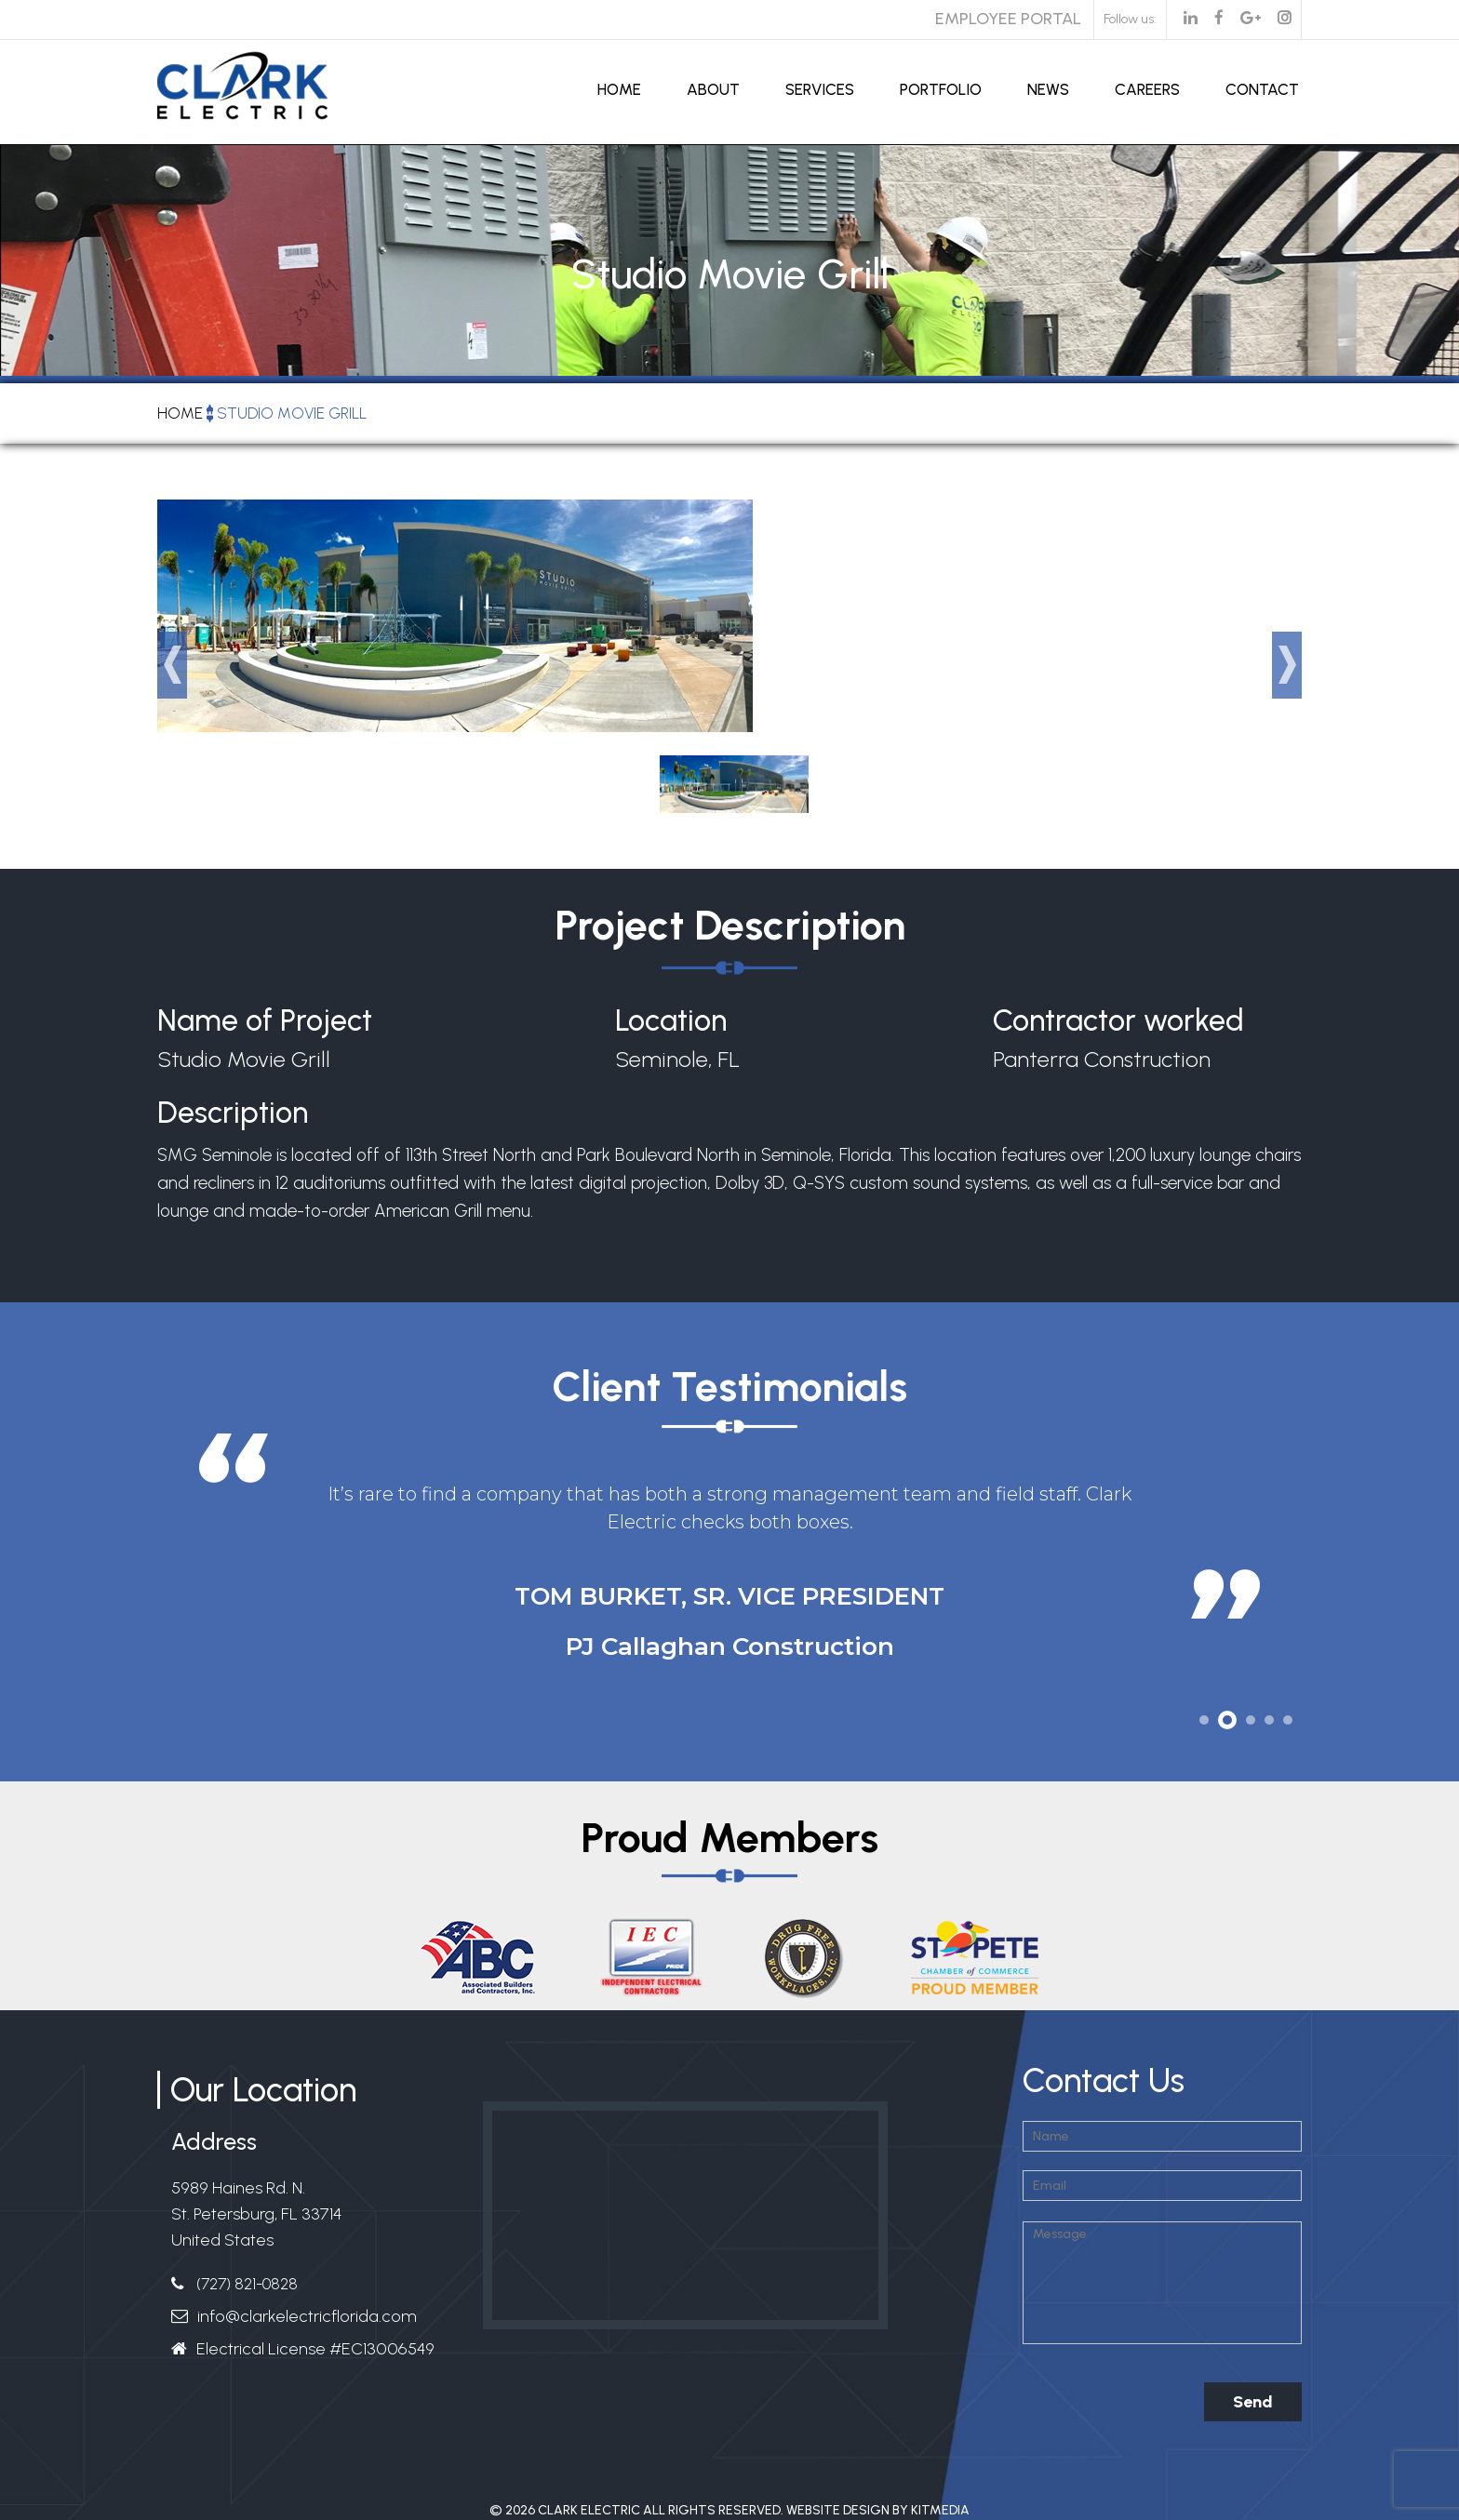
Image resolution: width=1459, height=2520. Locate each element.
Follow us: (1130, 19)
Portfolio (941, 89)
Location (671, 1021)
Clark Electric (589, 2510)
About (713, 89)
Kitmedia (940, 2510)
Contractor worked (1118, 1021)
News (1048, 89)
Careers (1147, 89)
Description (232, 1115)
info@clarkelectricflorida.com (307, 2316)
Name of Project (264, 1021)
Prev (172, 665)
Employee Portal (1008, 18)
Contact (1262, 89)
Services (819, 89)
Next (1287, 665)
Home (619, 89)
